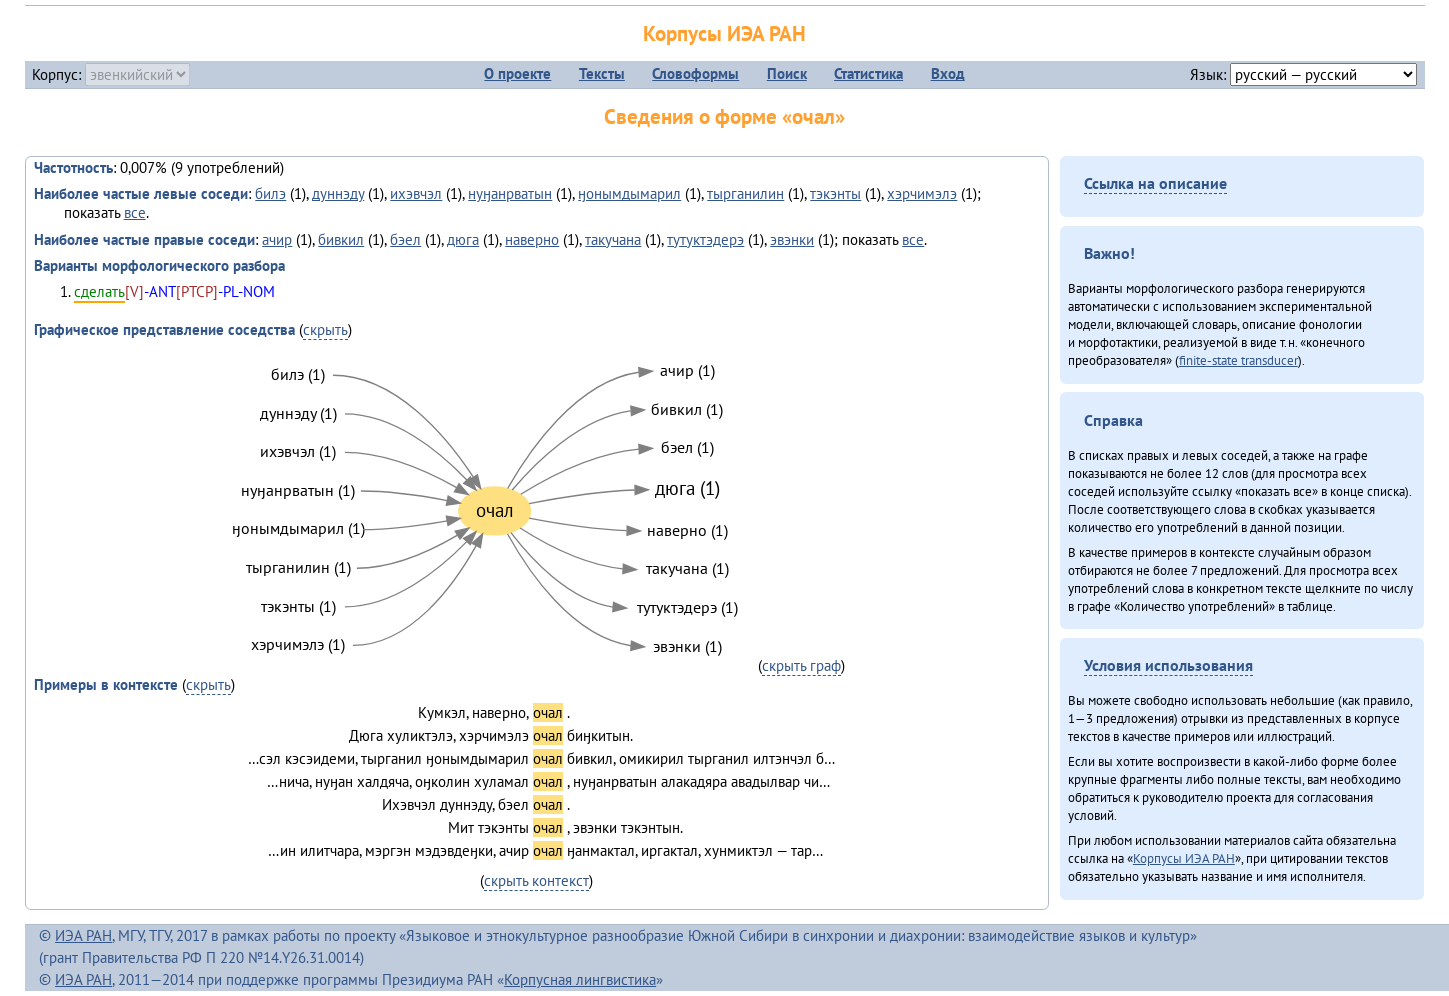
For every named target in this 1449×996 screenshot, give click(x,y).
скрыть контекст (536, 880)
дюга (463, 239)
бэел (405, 239)
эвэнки (792, 239)
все (135, 212)
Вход (948, 73)
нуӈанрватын (510, 193)
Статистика (868, 73)
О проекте (517, 73)
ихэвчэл (416, 193)
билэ (270, 193)
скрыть (325, 329)
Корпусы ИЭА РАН (724, 33)
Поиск (787, 73)
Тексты (602, 73)
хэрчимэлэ (922, 193)
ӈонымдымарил (629, 193)
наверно (532, 239)
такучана (613, 239)
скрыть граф (801, 665)
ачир (277, 239)
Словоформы (695, 73)
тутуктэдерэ (705, 239)
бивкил (341, 239)
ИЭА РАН (83, 935)
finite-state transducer (1238, 360)
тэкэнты (835, 193)
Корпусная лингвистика (580, 979)
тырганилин (745, 193)
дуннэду (338, 193)
